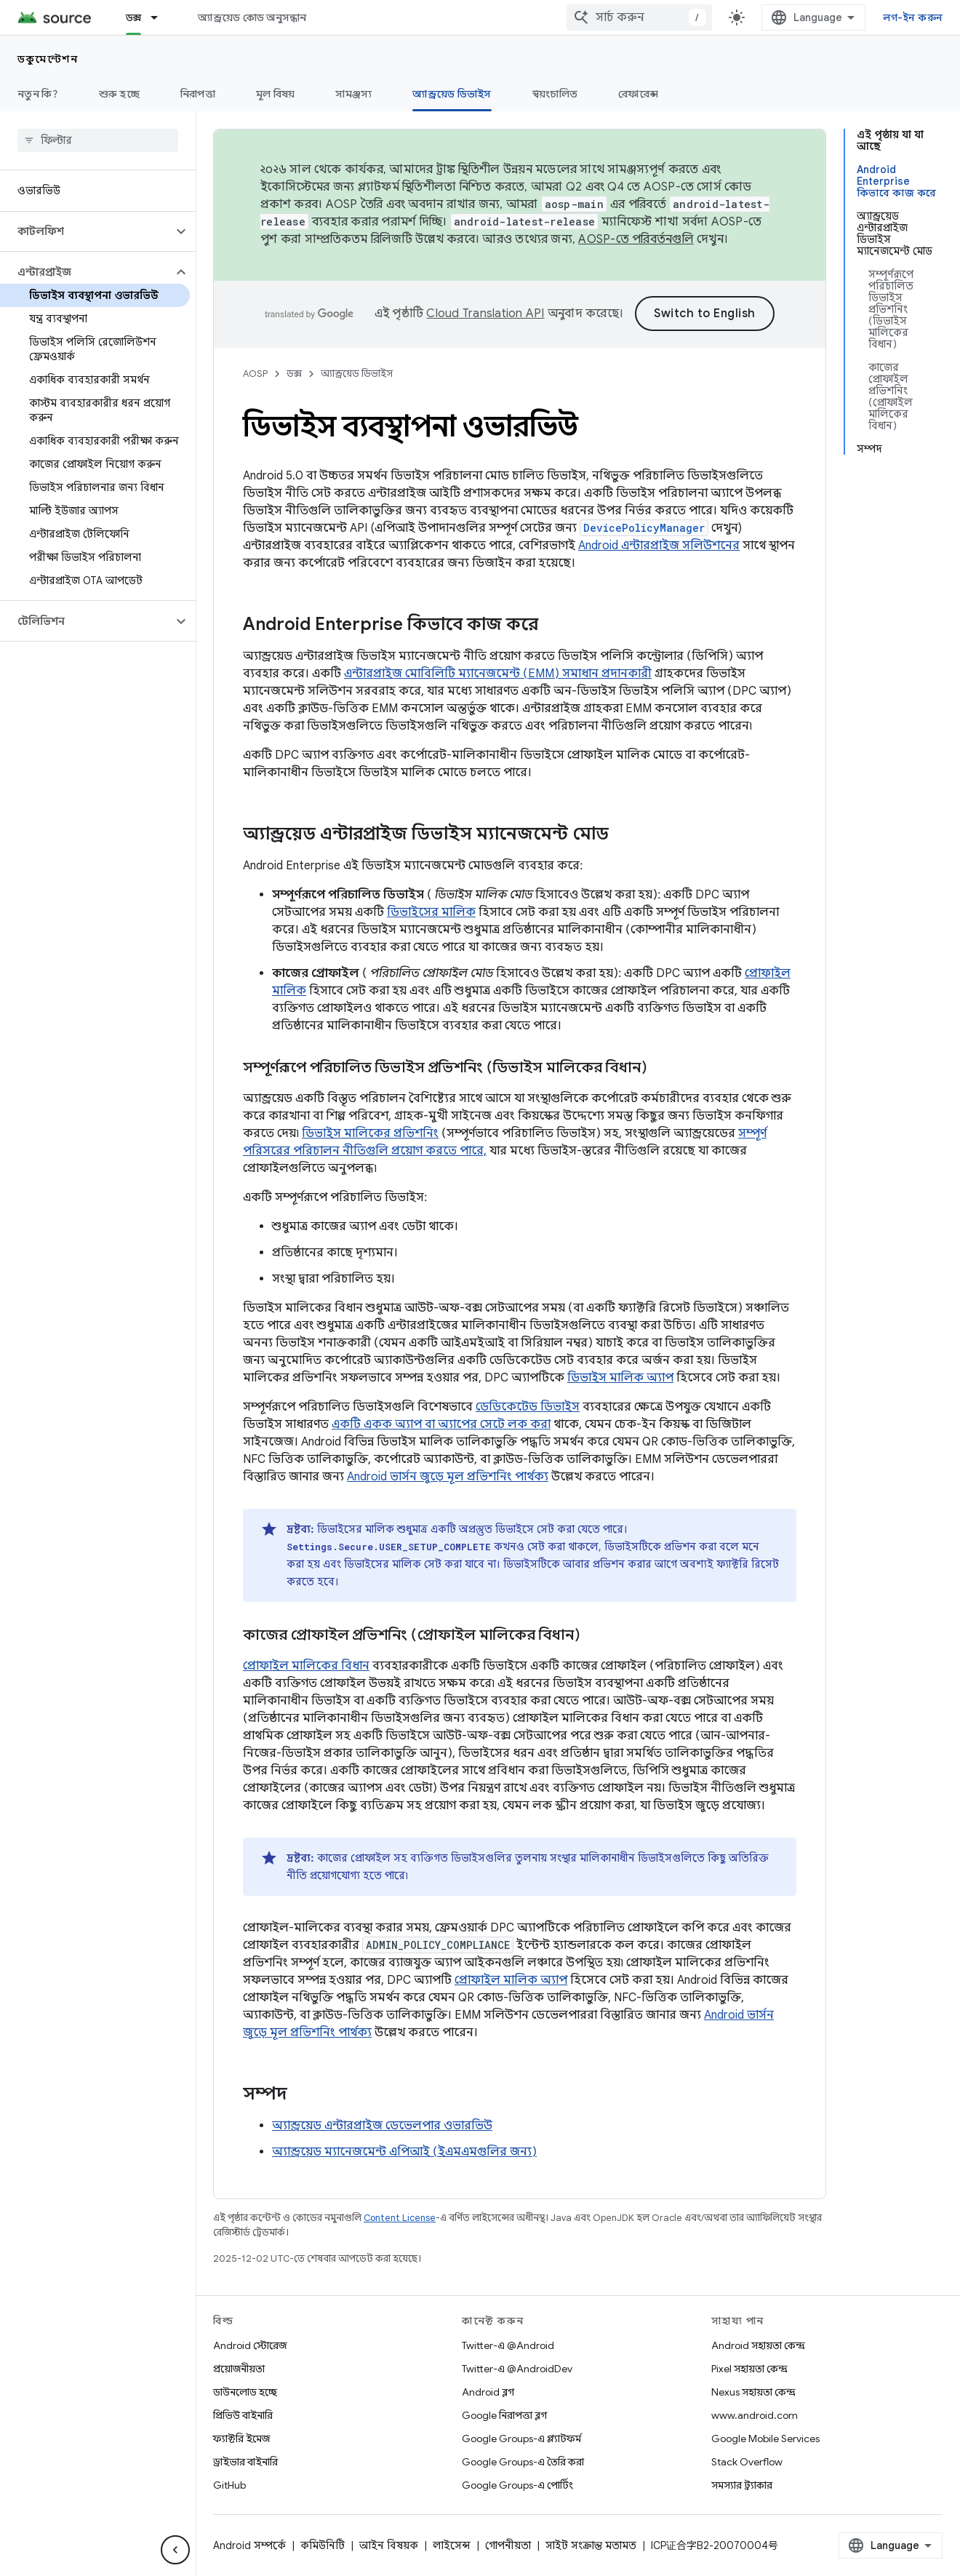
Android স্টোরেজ (250, 2345)
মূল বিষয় (275, 93)
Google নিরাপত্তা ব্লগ (504, 2415)
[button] (86, 231)
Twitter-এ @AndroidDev (517, 2368)
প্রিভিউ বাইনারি (243, 2415)
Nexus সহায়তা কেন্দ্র (753, 2391)
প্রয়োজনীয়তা (239, 2368)
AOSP (255, 373)
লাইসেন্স (452, 2545)
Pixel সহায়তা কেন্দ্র (749, 2368)
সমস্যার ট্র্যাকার (741, 2485)
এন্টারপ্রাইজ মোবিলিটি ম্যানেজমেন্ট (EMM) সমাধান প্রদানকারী (498, 673)
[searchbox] (97, 140)
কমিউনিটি (322, 2545)
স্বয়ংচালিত (555, 93)
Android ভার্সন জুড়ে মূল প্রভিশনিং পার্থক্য (447, 1477)
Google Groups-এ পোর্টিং (517, 2485)
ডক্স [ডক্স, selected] (134, 17)
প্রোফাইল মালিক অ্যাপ (511, 1980)
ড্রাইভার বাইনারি (245, 2461)
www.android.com (754, 2415)
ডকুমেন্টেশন (47, 58)
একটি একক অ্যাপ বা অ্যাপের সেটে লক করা (441, 1424)
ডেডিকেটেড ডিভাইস (528, 1407)
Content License (400, 2218)
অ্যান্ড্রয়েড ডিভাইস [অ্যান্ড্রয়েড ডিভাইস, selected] (451, 93)
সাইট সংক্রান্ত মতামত (590, 2545)
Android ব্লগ (488, 2391)
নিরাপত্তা (197, 93)
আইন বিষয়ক (388, 2545)
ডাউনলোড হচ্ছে (245, 2391)
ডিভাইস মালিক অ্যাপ (620, 1378)
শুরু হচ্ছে (119, 93)
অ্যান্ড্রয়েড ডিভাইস (357, 373)
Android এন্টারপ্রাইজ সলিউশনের (659, 545)
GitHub (229, 2485)
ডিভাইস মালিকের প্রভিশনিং (370, 1133)
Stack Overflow (747, 2461)
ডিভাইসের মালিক (431, 912)
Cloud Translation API (485, 313)
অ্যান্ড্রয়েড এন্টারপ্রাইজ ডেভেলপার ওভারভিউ (382, 2125)
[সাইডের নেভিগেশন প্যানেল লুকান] (175, 2549)
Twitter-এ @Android (508, 2345)
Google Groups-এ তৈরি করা (523, 2461)
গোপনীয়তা (508, 2545)
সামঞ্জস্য (353, 93)
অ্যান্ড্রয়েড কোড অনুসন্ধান (252, 17)
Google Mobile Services (765, 2438)
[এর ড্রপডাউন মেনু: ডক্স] (160, 17)
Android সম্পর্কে (249, 2545)
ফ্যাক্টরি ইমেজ (241, 2438)
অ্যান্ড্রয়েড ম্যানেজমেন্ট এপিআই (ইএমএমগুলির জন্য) (404, 2152)
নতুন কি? (37, 93)
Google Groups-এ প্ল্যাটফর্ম (521, 2438)
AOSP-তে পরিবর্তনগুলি (636, 239)
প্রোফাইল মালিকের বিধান (306, 1666)
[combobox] (639, 17)
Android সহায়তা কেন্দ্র (758, 2345)
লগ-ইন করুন (913, 17)
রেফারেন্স (638, 93)
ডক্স (294, 373)
